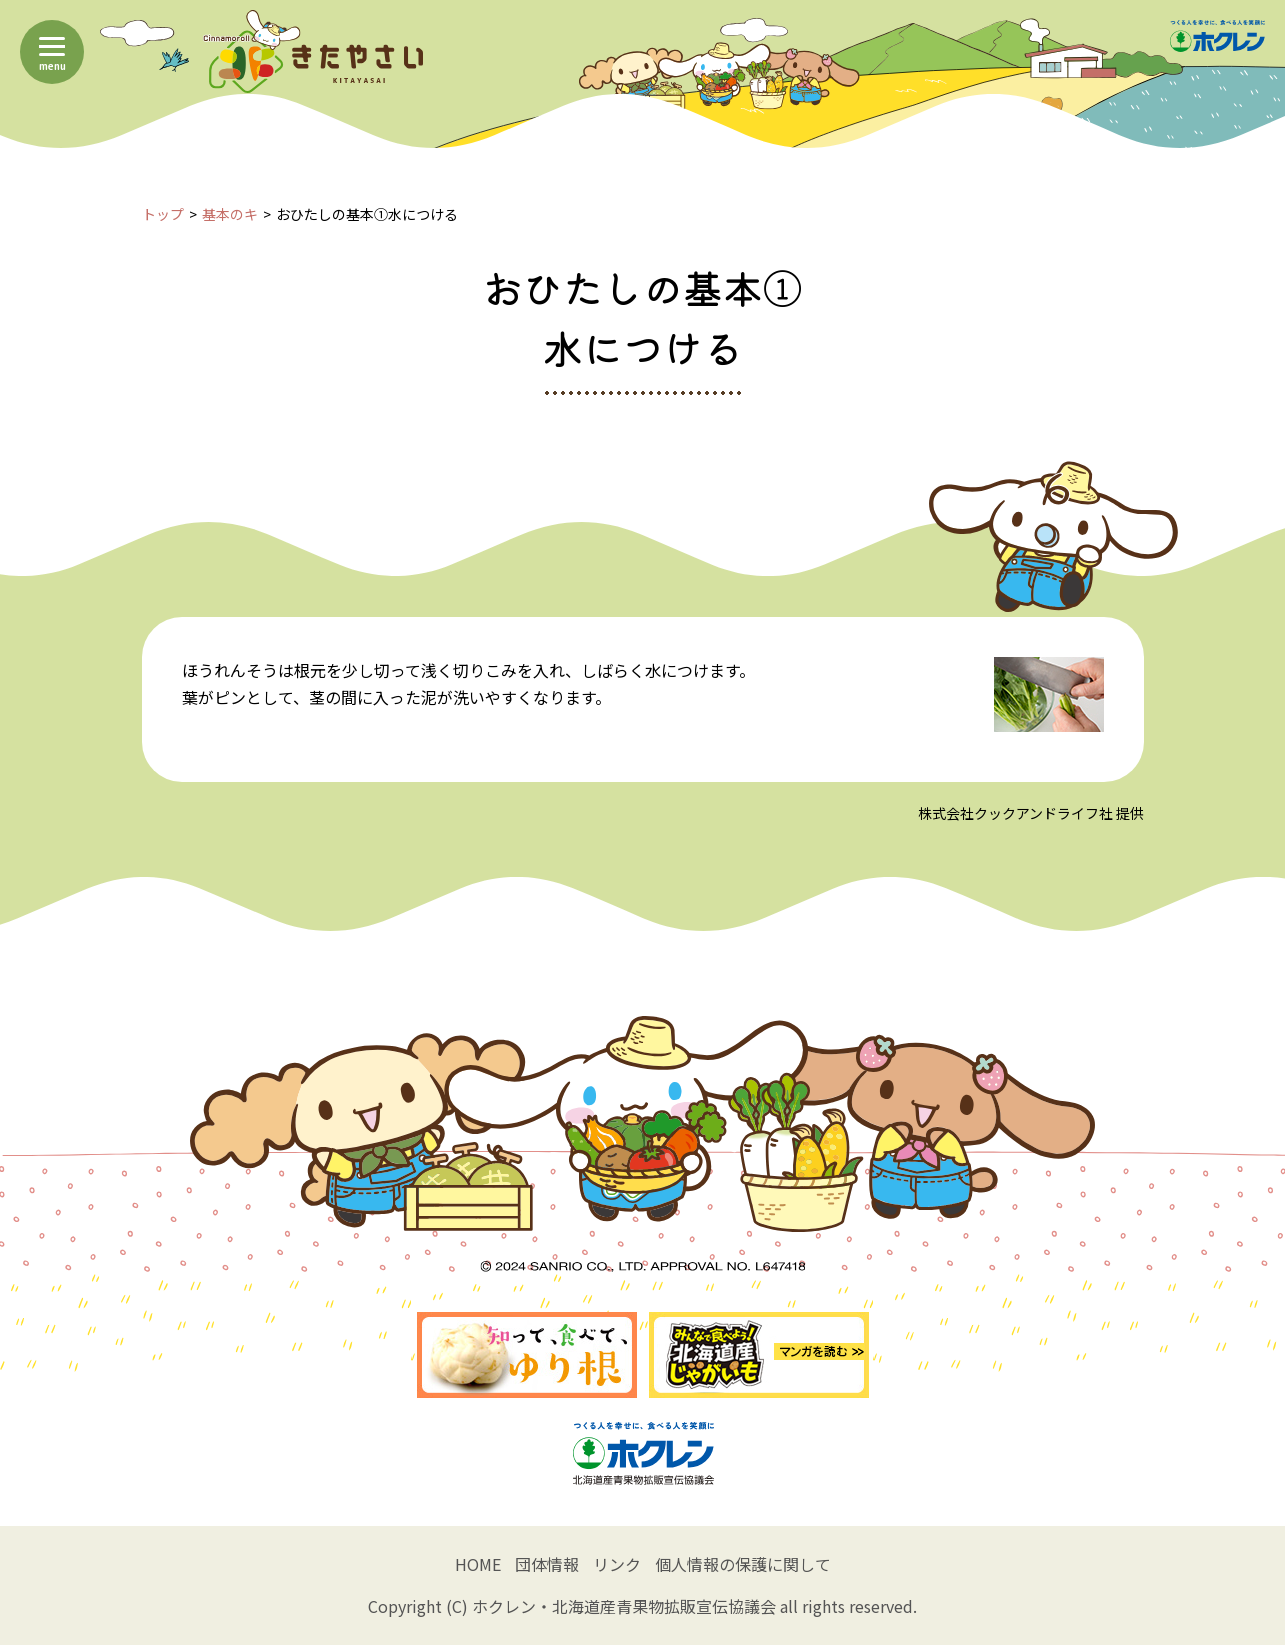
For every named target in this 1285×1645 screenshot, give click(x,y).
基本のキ (230, 214)
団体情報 (547, 1564)
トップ (163, 214)
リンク (617, 1564)
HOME (478, 1564)
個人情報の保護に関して (743, 1564)
